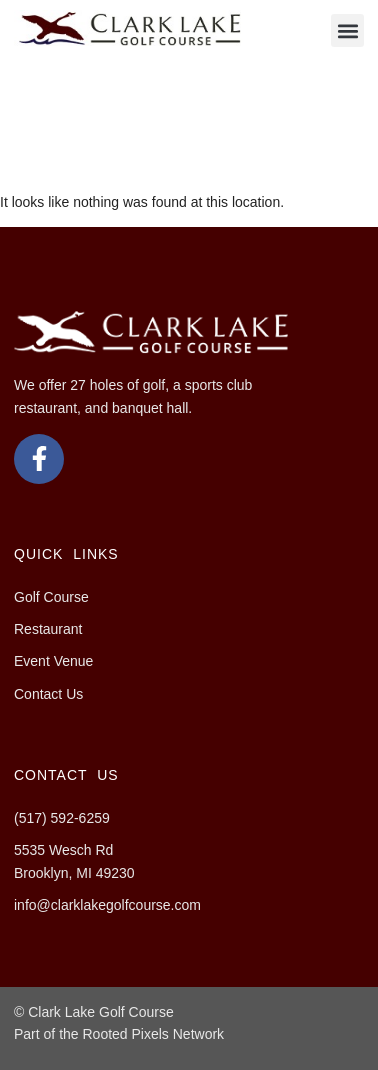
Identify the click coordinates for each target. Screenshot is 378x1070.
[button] (347, 30)
